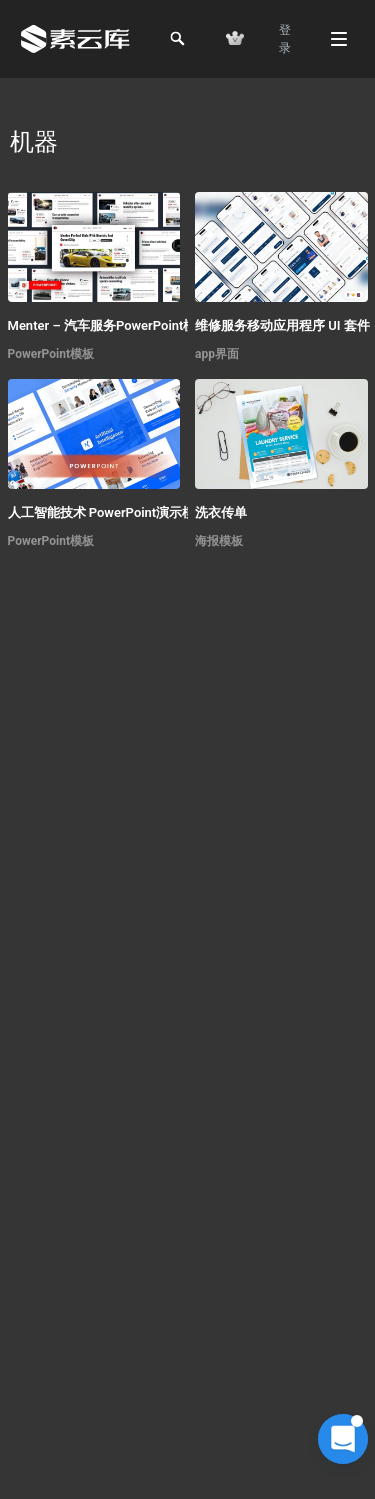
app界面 (217, 354)
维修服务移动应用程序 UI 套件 (282, 325)
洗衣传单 (221, 512)
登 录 (285, 39)
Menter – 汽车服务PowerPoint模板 (108, 325)
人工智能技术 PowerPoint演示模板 (108, 512)
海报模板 (219, 541)
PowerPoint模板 (51, 354)
